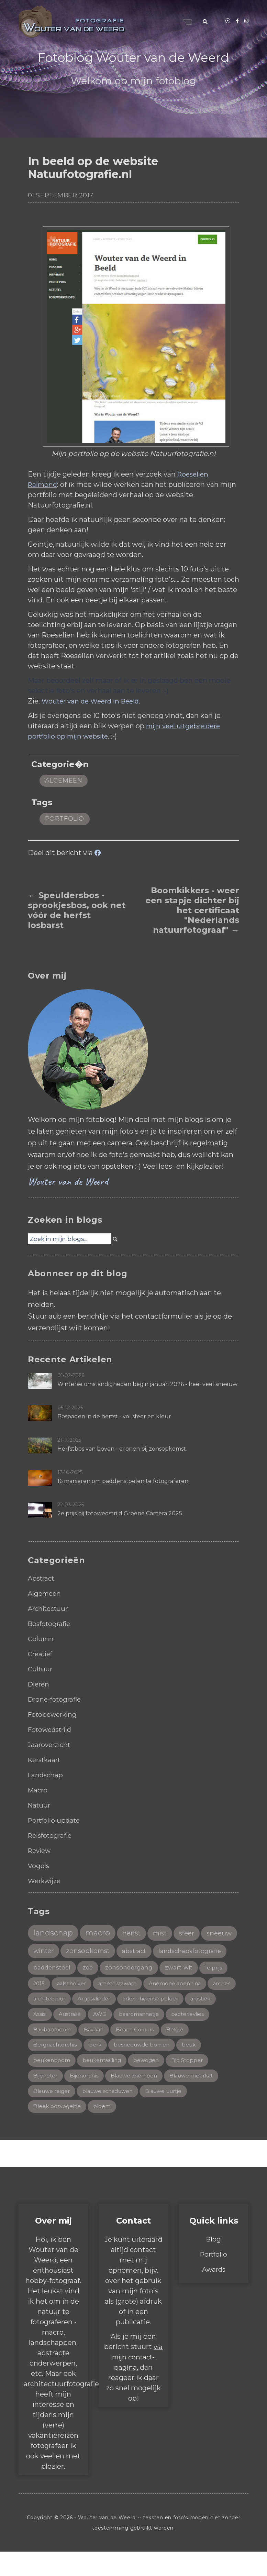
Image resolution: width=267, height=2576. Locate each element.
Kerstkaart (46, 1760)
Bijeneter (46, 2098)
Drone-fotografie (56, 1699)
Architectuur (49, 1608)
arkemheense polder (110, 2019)
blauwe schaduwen (112, 2114)
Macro (38, 1790)
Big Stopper (193, 2082)
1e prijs (145, 1986)
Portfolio (214, 2278)
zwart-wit (109, 1986)
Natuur (40, 1805)
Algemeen (63, 780)
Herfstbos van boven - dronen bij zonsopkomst (121, 1448)
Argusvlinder (51, 2019)
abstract (178, 1952)
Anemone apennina (113, 2002)
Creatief (41, 1654)
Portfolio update (56, 1820)
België (179, 2051)
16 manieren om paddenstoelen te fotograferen (122, 1481)
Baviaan (95, 2051)
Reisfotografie (51, 1835)
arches (162, 2002)
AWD (77, 2034)
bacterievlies (169, 2034)
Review (40, 1850)
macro (101, 1933)
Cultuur (41, 1669)
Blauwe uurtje (172, 2114)
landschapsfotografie (65, 1969)
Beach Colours (138, 2051)
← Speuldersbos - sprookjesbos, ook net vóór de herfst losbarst (76, 910)
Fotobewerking (54, 1714)
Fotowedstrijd (52, 1729)
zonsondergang (57, 1986)
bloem (104, 2130)
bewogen (151, 2082)
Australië (45, 2034)
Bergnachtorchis (56, 2066)
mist (167, 1934)
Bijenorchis (86, 2098)
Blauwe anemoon (138, 2098)
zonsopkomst (131, 1952)
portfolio (64, 818)
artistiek (163, 2019)
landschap (54, 1933)
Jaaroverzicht (50, 1744)
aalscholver (207, 1986)
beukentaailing (105, 2082)
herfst (136, 1934)
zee (167, 1969)
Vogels (39, 1866)
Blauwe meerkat (198, 2098)
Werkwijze (46, 1881)
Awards (213, 2294)
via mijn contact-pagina (136, 2381)
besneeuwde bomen (146, 2066)
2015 (173, 1986)
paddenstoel (130, 1969)
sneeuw (46, 1952)
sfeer (195, 1934)
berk (98, 2066)
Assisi (192, 2019)
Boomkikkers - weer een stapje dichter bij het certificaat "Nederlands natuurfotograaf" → (192, 910)
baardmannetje (117, 2034)
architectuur (201, 2002)
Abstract (42, 1578)
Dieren (39, 1684)
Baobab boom (52, 2051)
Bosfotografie (50, 1623)
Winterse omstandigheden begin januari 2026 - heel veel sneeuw (147, 1384)
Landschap (46, 1775)
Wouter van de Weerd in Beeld (93, 701)
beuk (194, 2066)
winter (84, 1952)
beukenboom (52, 2082)
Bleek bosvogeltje (58, 2130)
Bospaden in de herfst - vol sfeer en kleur (114, 1416)
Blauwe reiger (53, 2114)
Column (41, 1639)
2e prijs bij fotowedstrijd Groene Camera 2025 (119, 1513)
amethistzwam (53, 2002)
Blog (213, 2263)
